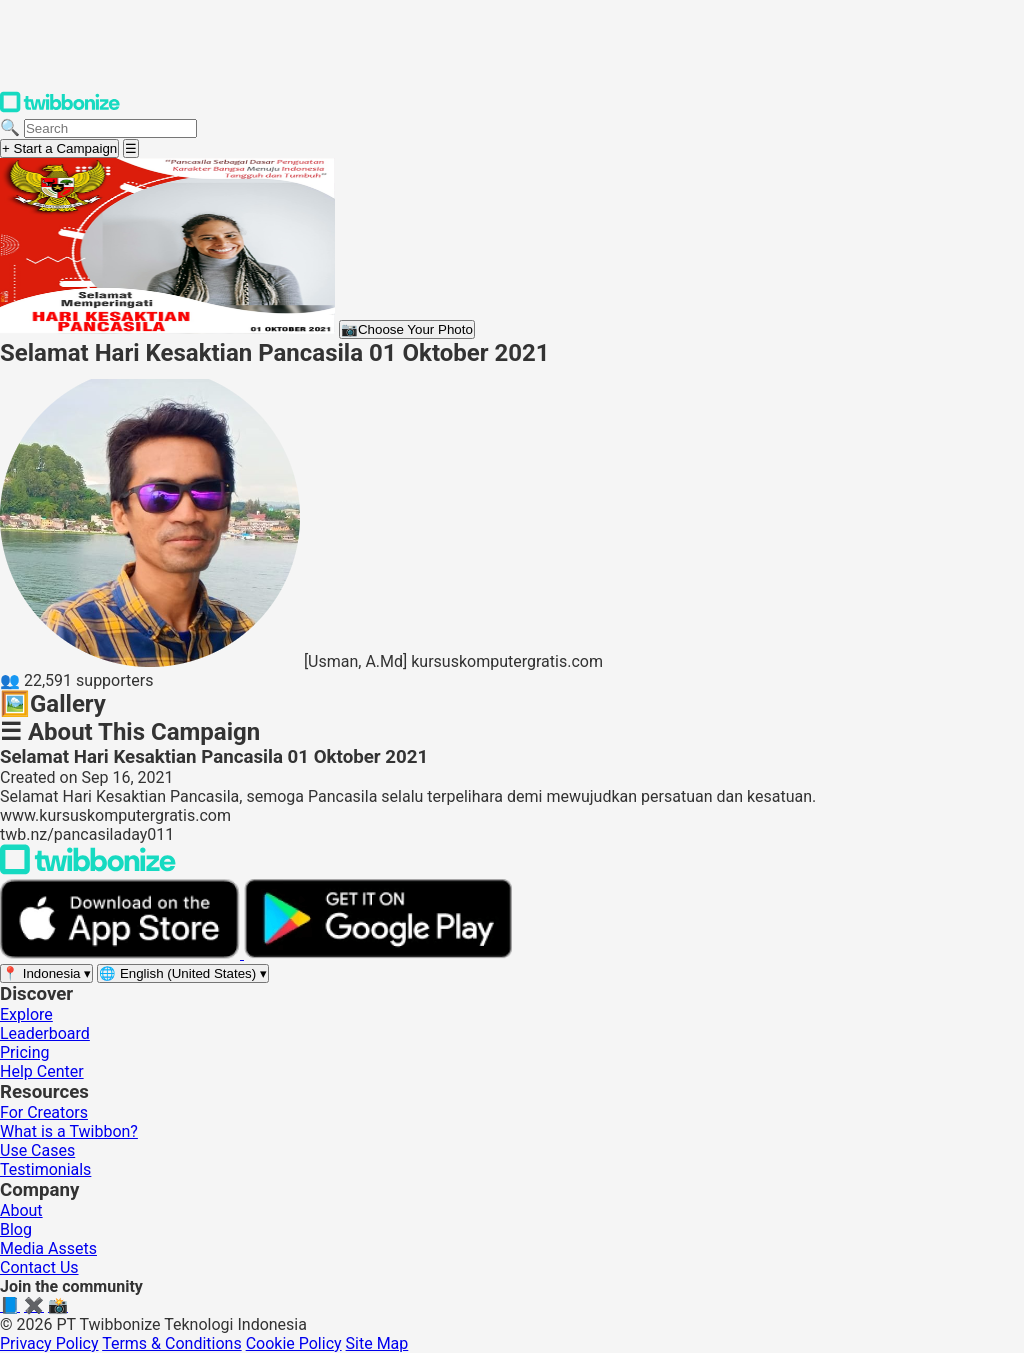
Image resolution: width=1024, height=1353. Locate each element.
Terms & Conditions (172, 1343)
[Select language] (183, 973)
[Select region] (46, 973)
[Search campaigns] (110, 128)
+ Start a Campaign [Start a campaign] (59, 148)
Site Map (377, 1343)
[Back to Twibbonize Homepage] (88, 869)
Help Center (42, 1071)
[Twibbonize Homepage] (60, 108)
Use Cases (37, 1150)
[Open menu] (131, 148)
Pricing (25, 1052)
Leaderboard (45, 1033)
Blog (16, 1229)
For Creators (44, 1112)
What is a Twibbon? (69, 1131)
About (21, 1210)
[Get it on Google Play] (378, 953)
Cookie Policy (294, 1343)
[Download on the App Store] (122, 953)
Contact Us (39, 1267)
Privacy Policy (49, 1343)
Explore (26, 1014)
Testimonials (45, 1169)
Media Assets (48, 1248)
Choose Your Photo (407, 329)
